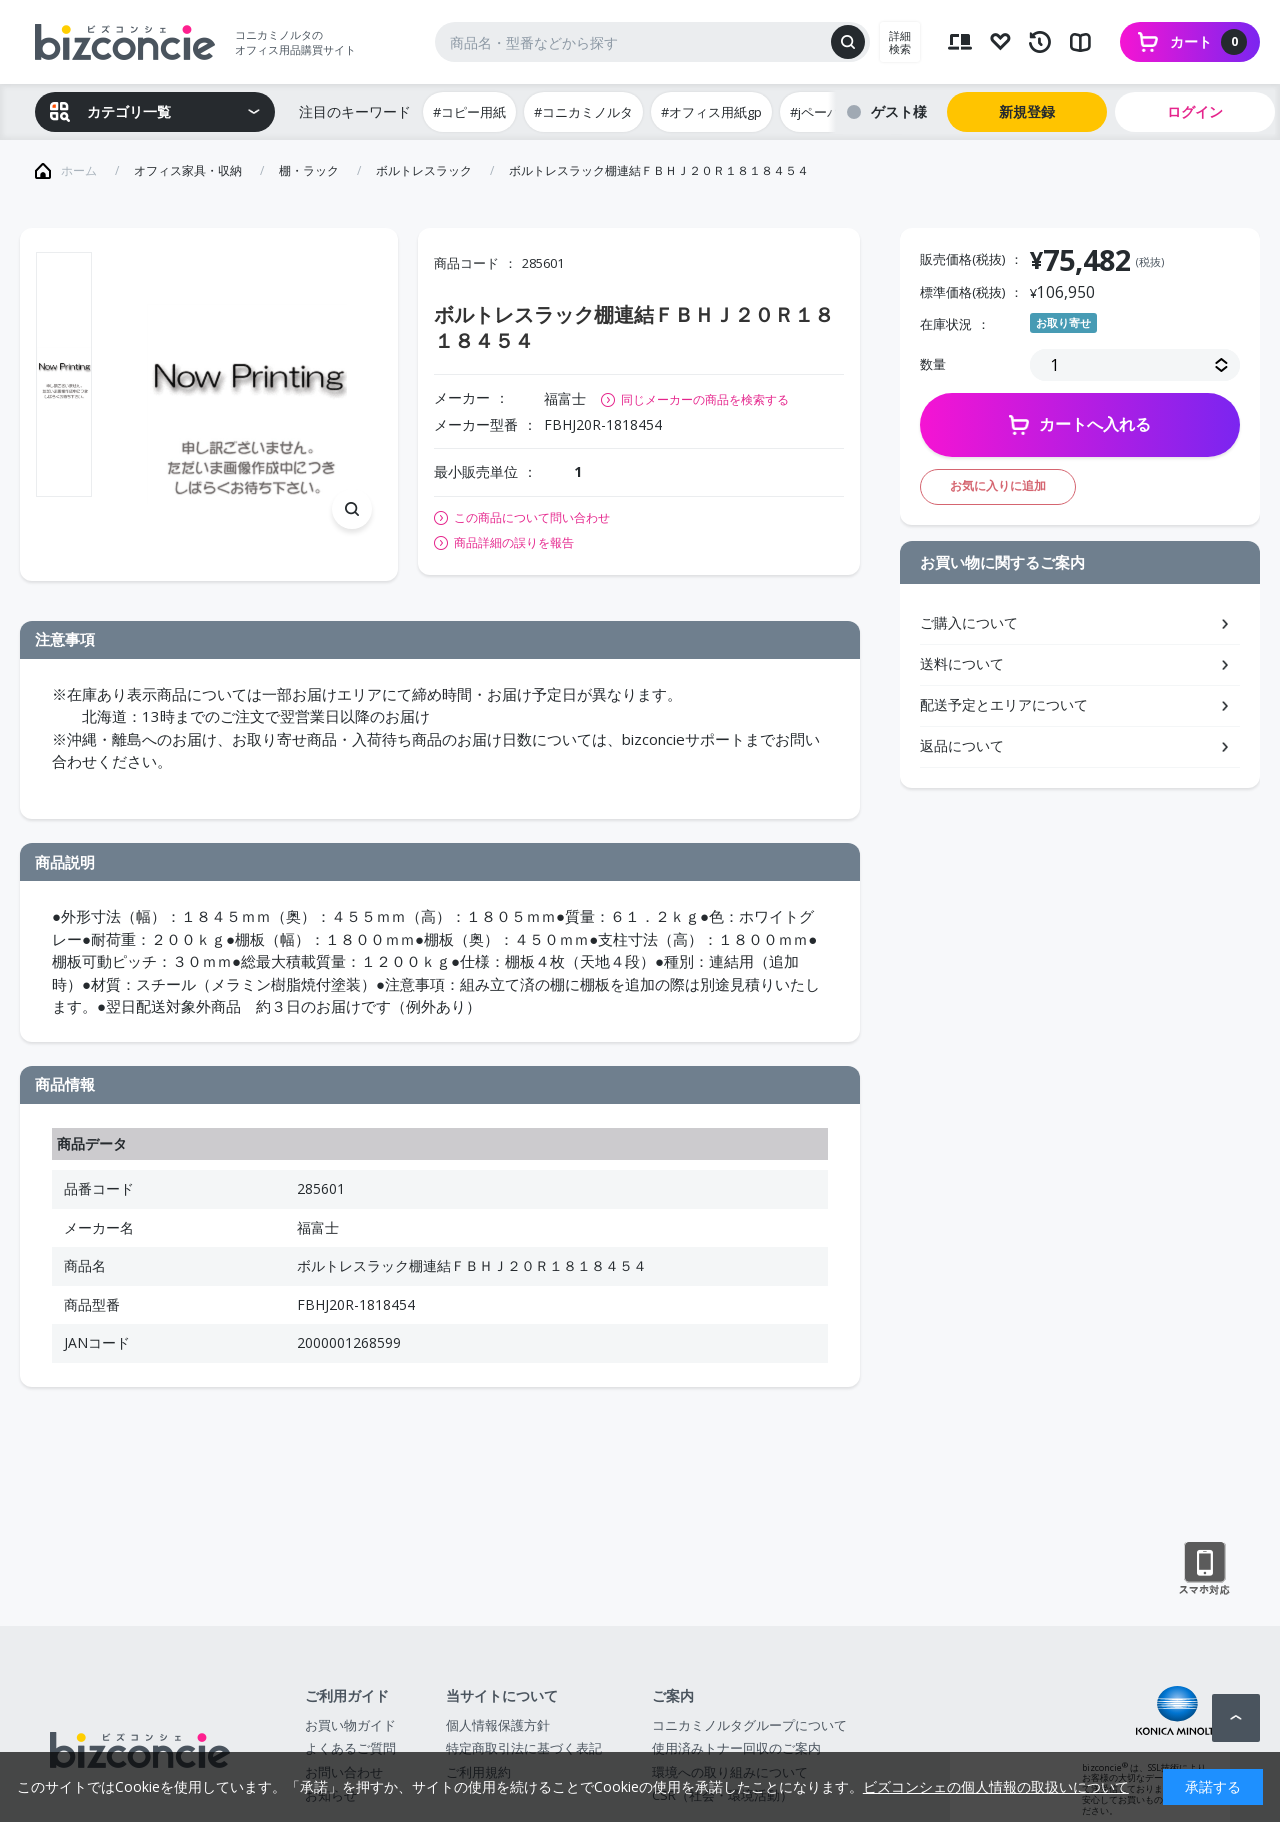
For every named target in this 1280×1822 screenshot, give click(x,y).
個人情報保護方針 (498, 1725)
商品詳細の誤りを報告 (514, 543)
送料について (962, 663)
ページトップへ (1236, 1718)
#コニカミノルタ (583, 112)
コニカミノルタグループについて (749, 1725)
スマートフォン (1204, 1569)
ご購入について (969, 622)
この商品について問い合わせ (532, 518)
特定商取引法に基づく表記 (524, 1748)
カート (1208, 42)
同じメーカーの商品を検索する (705, 399)
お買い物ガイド (350, 1725)
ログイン (1195, 111)
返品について (962, 745)
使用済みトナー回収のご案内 (736, 1748)
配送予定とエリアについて (1004, 704)
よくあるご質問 (350, 1748)
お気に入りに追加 (998, 485)
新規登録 (1027, 111)
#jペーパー (821, 112)
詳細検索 (900, 42)
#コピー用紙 (469, 112)
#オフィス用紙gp (711, 112)
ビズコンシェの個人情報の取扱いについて (996, 1786)
